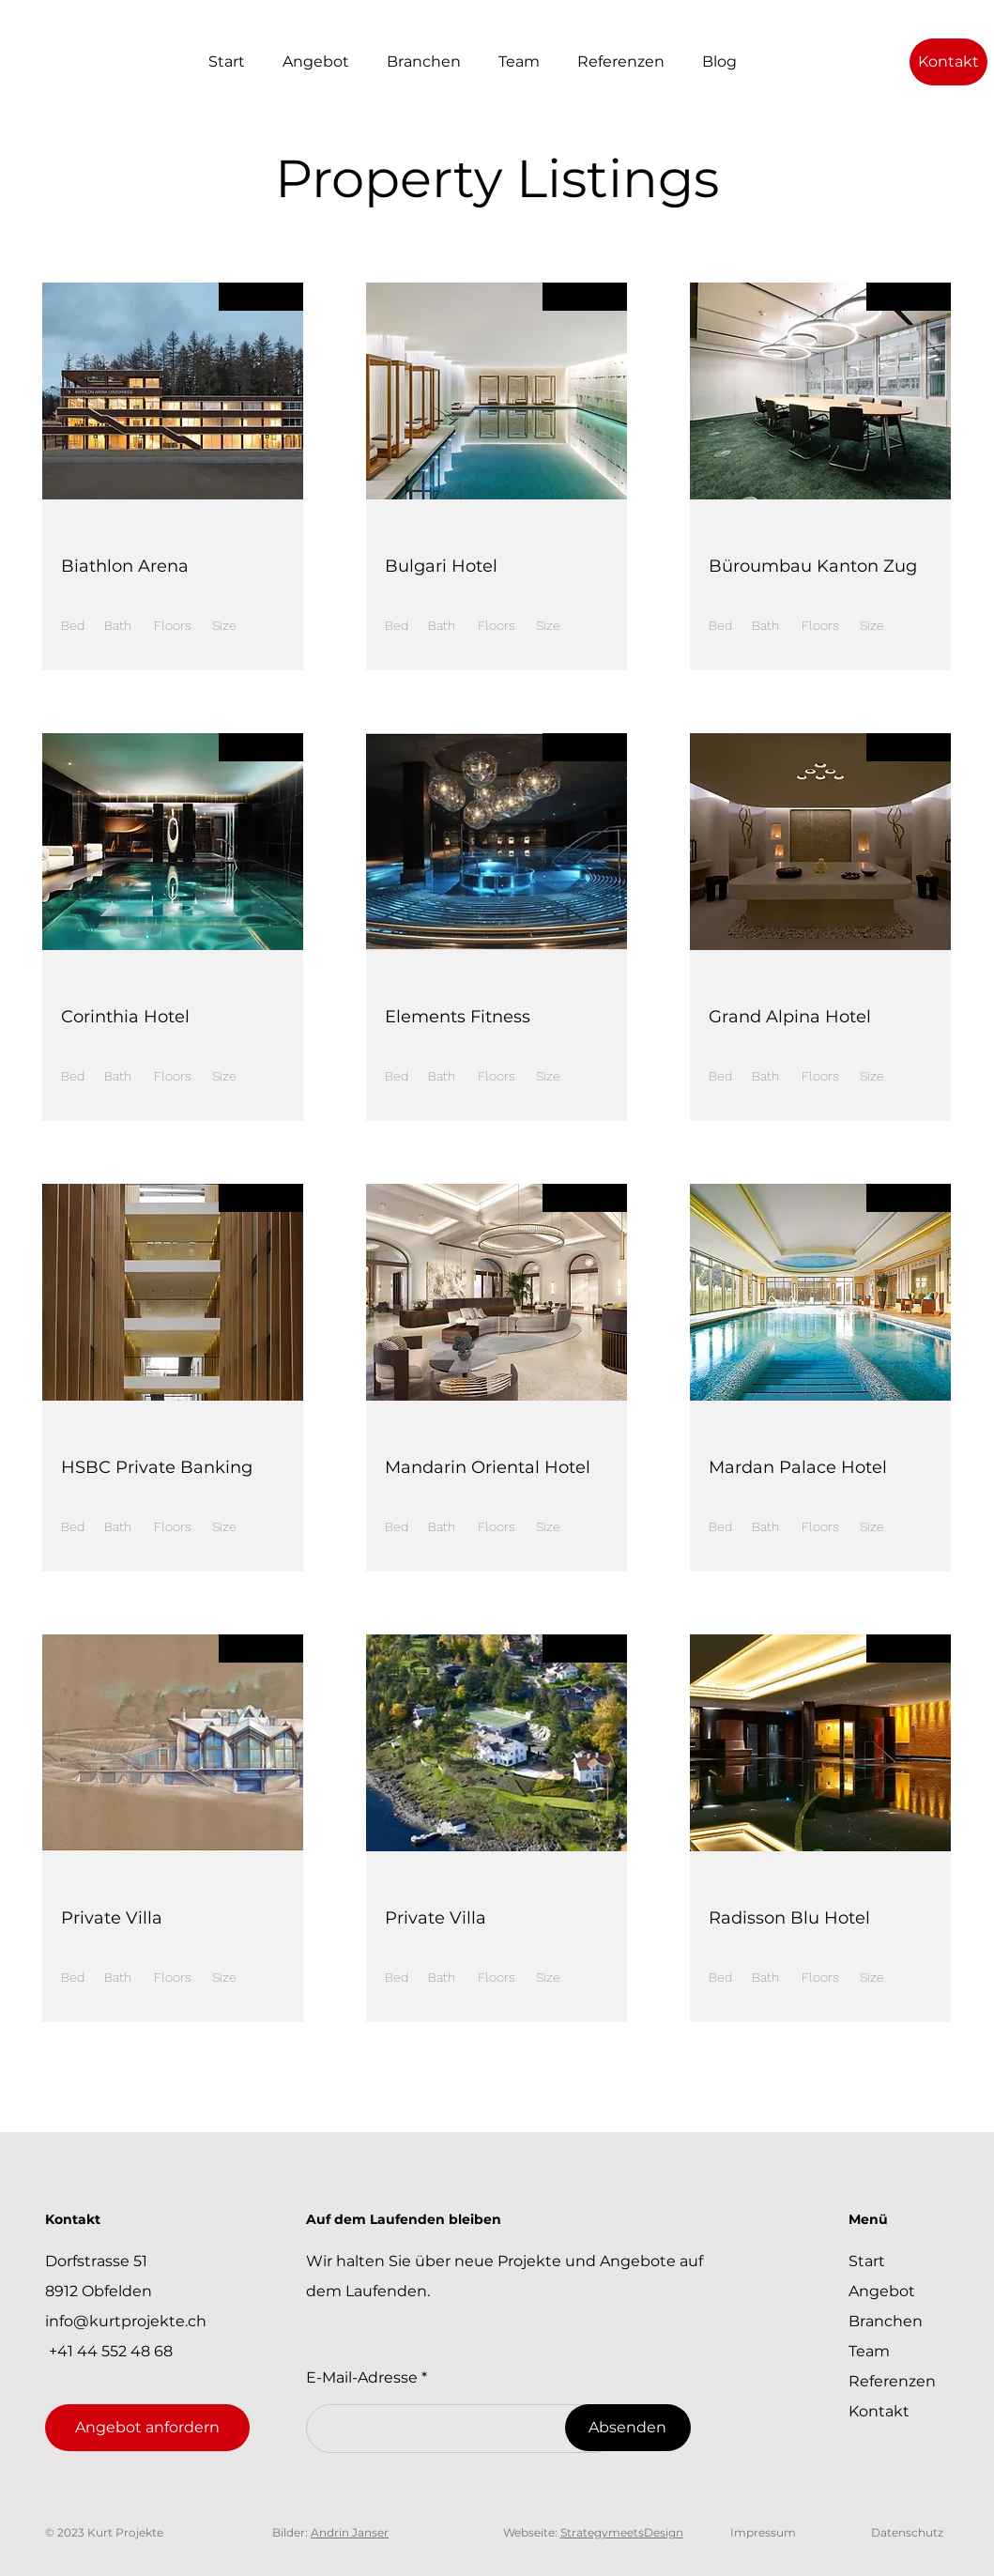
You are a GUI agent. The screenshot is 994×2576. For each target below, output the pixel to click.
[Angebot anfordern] (147, 2427)
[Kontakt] (948, 61)
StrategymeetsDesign (621, 2532)
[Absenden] (628, 2427)
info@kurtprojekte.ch (125, 2321)
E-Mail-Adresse (362, 2377)
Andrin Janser (350, 2532)
